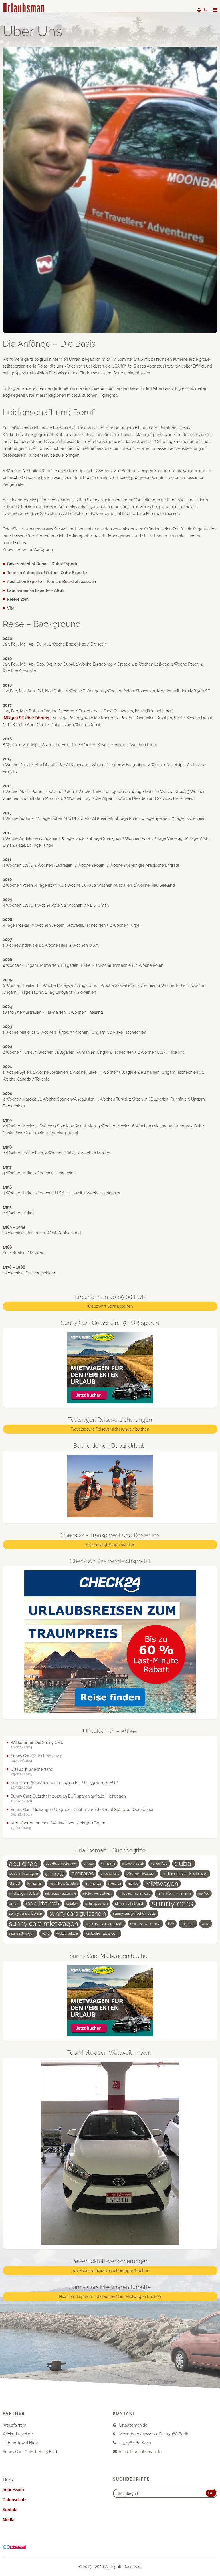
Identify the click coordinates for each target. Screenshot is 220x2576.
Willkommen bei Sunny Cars (37, 1742)
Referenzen (18, 599)
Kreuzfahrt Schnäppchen (110, 1306)
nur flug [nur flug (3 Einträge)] (203, 1893)
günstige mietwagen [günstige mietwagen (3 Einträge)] (140, 1873)
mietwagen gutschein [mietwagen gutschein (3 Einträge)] (60, 1893)
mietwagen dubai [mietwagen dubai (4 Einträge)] (23, 1893)
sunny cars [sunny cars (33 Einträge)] (172, 1904)
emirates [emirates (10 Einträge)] (82, 1873)
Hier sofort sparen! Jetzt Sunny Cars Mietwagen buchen (110, 2296)
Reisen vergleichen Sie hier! (110, 1544)
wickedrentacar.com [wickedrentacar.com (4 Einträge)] (102, 1933)
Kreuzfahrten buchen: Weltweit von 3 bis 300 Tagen (58, 1823)
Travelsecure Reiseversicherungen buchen (110, 1429)
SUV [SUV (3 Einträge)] (171, 1923)
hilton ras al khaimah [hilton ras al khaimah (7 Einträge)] (184, 1873)
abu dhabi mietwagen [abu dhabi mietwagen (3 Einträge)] (61, 1863)
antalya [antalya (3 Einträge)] (89, 1863)
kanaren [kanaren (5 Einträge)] (34, 1883)
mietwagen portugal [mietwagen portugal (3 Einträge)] (97, 1893)
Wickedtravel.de (18, 2434)
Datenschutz (15, 2499)
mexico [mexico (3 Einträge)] (133, 1883)
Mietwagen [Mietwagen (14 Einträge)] (161, 1883)
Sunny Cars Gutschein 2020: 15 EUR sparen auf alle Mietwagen (68, 1796)
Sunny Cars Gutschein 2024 (36, 1756)
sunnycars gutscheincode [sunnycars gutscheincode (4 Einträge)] (134, 1913)
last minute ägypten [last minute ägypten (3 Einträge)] (63, 1883)
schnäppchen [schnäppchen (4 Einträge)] (96, 1903)
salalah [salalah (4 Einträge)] (72, 1903)
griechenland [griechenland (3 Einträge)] (110, 1873)
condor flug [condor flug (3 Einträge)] (159, 1863)
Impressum (13, 2489)
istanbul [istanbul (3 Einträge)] (14, 1883)
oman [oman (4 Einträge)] (14, 1903)
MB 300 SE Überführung (26, 718)
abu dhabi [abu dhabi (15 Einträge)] (24, 1863)
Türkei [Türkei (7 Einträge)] (187, 1923)
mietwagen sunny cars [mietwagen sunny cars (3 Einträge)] (134, 1893)
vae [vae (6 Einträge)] (45, 1933)
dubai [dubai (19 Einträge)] (184, 1864)
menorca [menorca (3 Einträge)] (114, 1883)
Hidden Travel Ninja (21, 2443)
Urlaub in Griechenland (32, 1769)
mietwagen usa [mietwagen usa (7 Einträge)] (174, 1893)
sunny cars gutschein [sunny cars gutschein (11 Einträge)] (77, 1913)
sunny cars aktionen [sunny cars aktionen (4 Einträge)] (25, 1913)
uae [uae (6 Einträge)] (205, 1923)
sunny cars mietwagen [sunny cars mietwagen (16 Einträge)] (43, 1923)
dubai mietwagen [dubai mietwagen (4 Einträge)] (23, 1873)
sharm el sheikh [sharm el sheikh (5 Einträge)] (129, 1903)
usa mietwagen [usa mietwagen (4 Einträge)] (22, 1933)
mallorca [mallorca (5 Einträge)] (93, 1883)
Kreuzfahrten (15, 2425)
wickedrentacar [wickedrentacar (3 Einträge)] (67, 1933)
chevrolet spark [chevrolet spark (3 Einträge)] (133, 1863)
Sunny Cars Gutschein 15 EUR (30, 2451)
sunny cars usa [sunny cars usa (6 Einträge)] (145, 1923)
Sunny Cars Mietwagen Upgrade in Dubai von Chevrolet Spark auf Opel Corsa (82, 1809)
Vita (11, 608)
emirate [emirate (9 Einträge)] (54, 1873)
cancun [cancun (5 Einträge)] (108, 1863)
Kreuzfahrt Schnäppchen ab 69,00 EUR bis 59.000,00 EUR (64, 1782)
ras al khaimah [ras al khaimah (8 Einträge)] (42, 1903)
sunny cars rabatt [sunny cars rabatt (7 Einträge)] (104, 1923)
